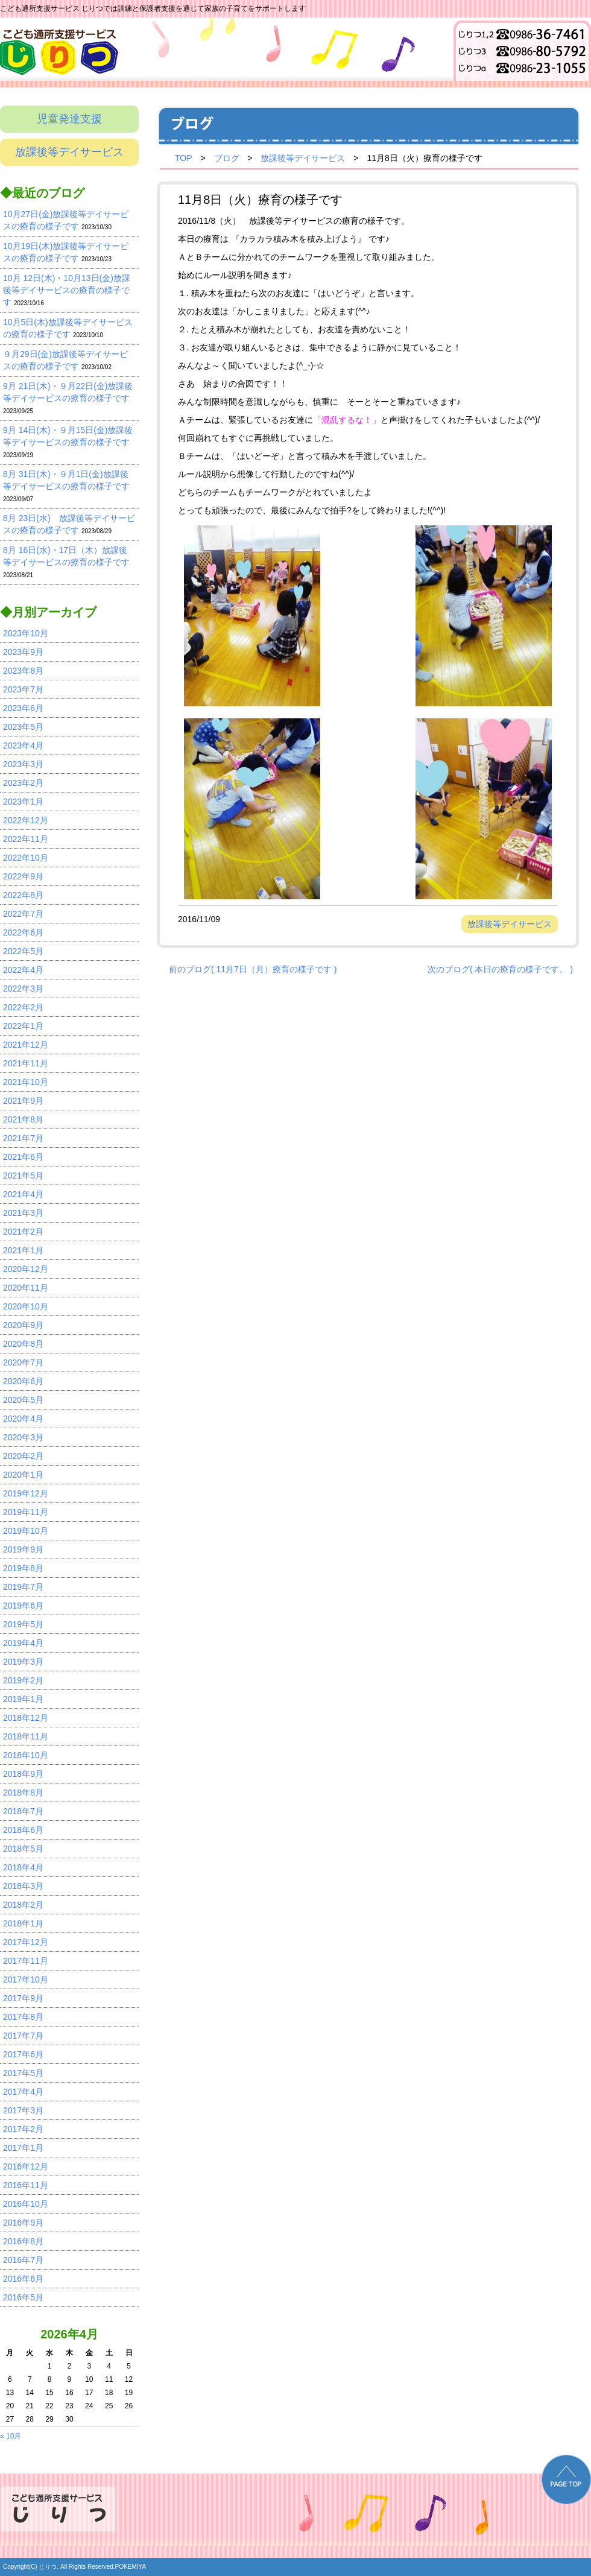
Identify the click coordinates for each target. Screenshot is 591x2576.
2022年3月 (23, 988)
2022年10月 (25, 857)
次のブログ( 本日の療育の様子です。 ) (500, 969)
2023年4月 (23, 745)
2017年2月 (23, 2129)
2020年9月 (23, 1325)
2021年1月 (23, 1250)
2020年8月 (23, 1344)
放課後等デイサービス (69, 152)
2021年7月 (23, 1138)
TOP (183, 158)
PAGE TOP (566, 2479)
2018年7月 (23, 1811)
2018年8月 (23, 1792)
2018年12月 (25, 1718)
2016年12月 (25, 2166)
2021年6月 (23, 1157)
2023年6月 (23, 708)
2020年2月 (23, 1456)
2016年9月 (23, 2222)
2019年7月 (23, 1587)
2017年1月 (23, 2148)
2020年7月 (23, 1362)
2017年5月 (23, 2073)
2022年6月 (23, 932)
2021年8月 (23, 1119)
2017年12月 (25, 1942)
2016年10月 (25, 2204)
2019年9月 (23, 1549)
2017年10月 (25, 1979)
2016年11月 (25, 2185)
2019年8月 (23, 1568)
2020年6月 (23, 1381)
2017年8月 (23, 2017)
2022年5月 (23, 951)
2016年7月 (23, 2260)
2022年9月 (23, 876)
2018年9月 (23, 1774)
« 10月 (10, 2436)
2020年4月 (23, 1418)
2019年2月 (23, 1680)
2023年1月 (23, 801)
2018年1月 (23, 1923)
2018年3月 (23, 1886)
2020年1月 (23, 1474)
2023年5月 (23, 727)
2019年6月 (23, 1605)
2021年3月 (23, 1213)
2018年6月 (23, 1830)
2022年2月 (23, 1007)
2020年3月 (23, 1437)
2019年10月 (25, 1531)
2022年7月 (23, 914)
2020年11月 (25, 1288)
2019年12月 (25, 1493)
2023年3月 (23, 764)
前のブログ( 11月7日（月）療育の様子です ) (253, 969)
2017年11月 (25, 1961)
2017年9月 (23, 1998)
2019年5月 (23, 1624)
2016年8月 (23, 2241)
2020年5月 (23, 1400)
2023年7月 (23, 689)
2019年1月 (23, 1699)
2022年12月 (25, 820)
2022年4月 (23, 970)
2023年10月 (25, 633)
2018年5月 (23, 1848)
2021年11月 (25, 1063)
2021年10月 (25, 1082)
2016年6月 (23, 2278)
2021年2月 (23, 1231)
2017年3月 (23, 2110)
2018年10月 (25, 1755)
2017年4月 (23, 2092)
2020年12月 (25, 1269)
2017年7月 (23, 2035)
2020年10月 (25, 1306)
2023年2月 (23, 783)
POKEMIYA (131, 2566)
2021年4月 (23, 1194)
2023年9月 (23, 652)
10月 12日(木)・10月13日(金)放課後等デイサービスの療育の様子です (66, 290)
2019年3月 (23, 1661)
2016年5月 (23, 2297)
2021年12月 (25, 1044)
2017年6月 (23, 2054)
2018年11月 (25, 1736)
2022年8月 (23, 895)
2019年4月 (23, 1643)
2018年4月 (23, 1867)
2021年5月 (23, 1175)
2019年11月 (25, 1512)
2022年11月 (25, 839)
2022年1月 (23, 1026)
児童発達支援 (69, 119)
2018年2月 (23, 1905)
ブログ (226, 158)
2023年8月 (23, 671)
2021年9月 (23, 1101)
